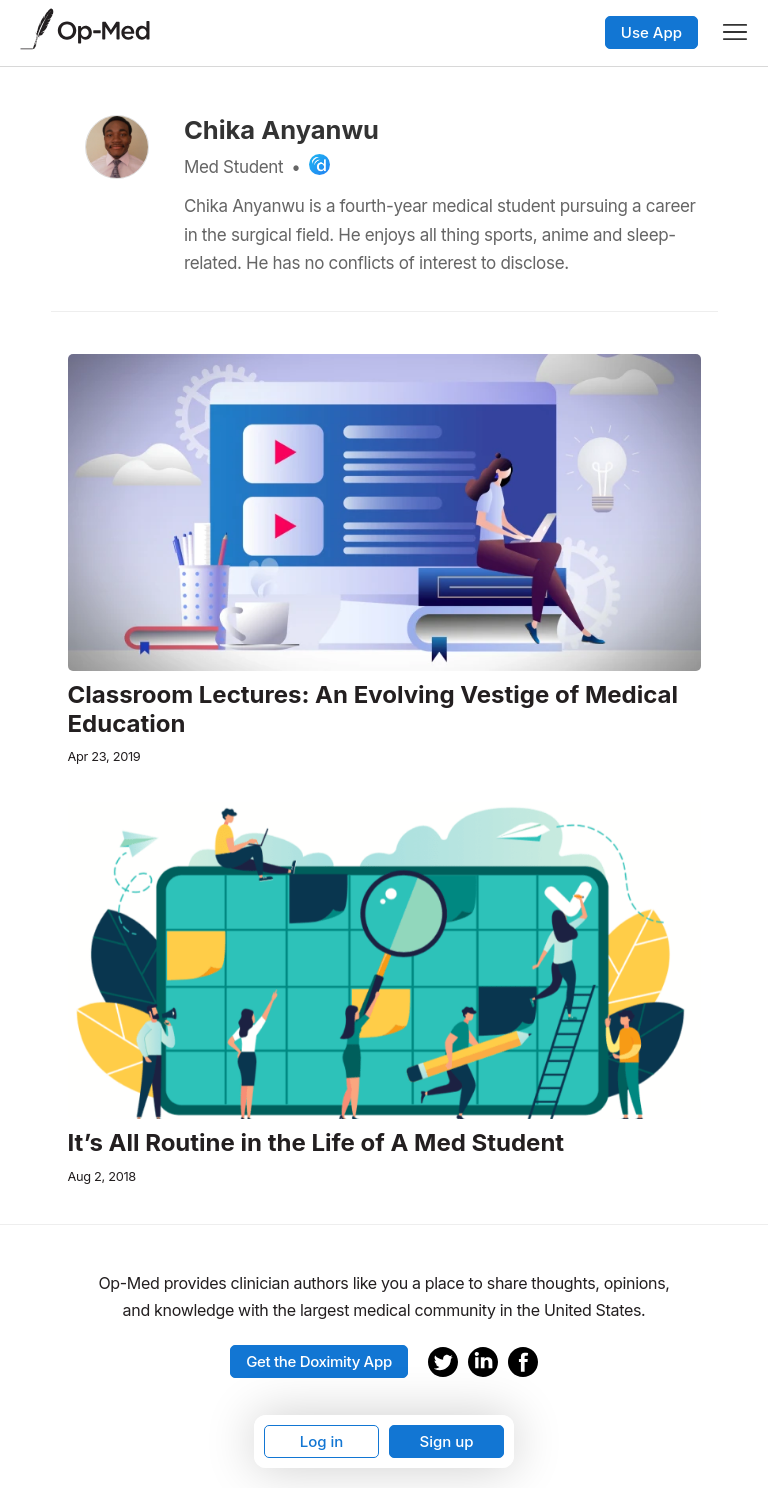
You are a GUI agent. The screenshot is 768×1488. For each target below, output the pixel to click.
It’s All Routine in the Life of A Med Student (316, 1143)
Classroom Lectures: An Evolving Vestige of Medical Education (373, 709)
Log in (322, 1441)
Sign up (446, 1441)
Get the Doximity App (319, 1361)
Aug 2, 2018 (102, 1176)
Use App (651, 32)
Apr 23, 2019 (104, 756)
